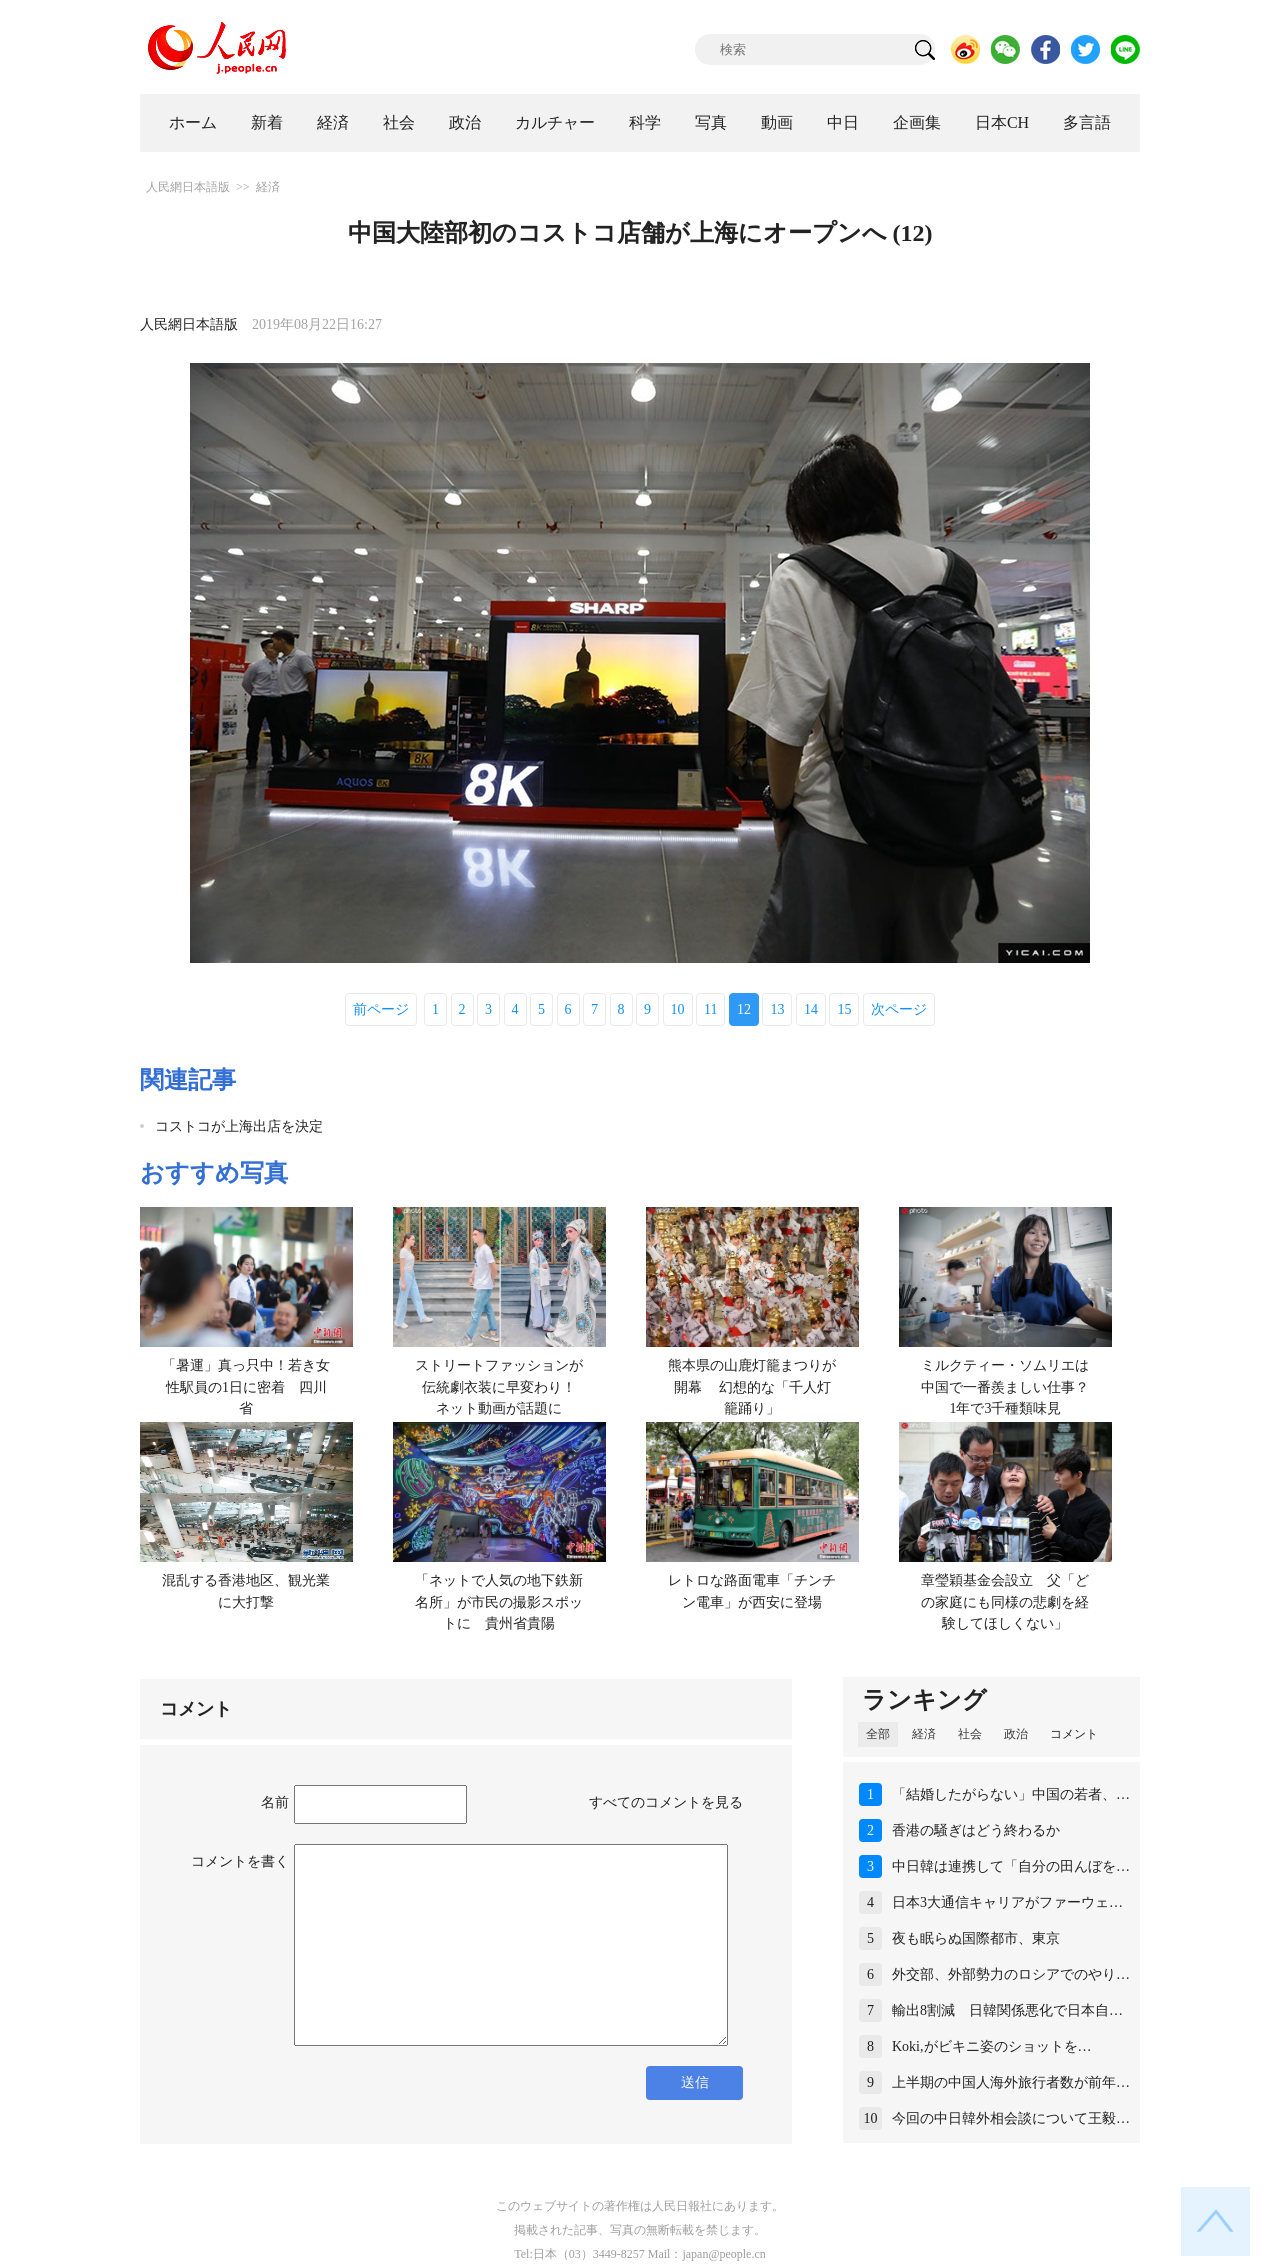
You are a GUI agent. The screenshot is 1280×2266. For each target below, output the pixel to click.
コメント (1074, 1734)
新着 (267, 122)
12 (744, 1009)
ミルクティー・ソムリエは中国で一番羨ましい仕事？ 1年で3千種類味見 (1012, 1387)
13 (777, 1009)
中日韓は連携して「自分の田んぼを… (1011, 1866)
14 (811, 1009)
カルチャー (555, 122)
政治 (465, 122)
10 (678, 1009)
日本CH (1002, 122)
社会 (399, 122)
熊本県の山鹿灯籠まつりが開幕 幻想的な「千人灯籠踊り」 (752, 1387)
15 (844, 1009)
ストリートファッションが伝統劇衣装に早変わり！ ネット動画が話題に (502, 1387)
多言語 (1087, 122)
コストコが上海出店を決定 (239, 1126)
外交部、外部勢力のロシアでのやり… (1011, 1974)
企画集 (917, 122)
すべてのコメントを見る (666, 1802)
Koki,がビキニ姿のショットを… (992, 2046)
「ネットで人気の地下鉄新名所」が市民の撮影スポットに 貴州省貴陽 (499, 1602)
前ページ (381, 1009)
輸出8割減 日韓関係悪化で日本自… (1007, 2010)
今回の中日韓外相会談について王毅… (1011, 2118)
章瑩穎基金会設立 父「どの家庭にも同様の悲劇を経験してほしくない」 (1005, 1602)
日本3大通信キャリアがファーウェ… (1007, 1902)
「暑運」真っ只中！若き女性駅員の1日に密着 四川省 (246, 1387)
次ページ (899, 1009)
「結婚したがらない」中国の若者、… (1011, 1794)
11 (710, 1009)
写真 (711, 122)
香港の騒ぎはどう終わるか (976, 1830)
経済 (333, 122)
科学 (645, 122)
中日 (843, 122)
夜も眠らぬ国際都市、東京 (976, 1938)
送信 (695, 2082)
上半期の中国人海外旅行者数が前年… (1011, 2082)
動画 (777, 122)
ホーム (193, 122)
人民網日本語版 (188, 187)
